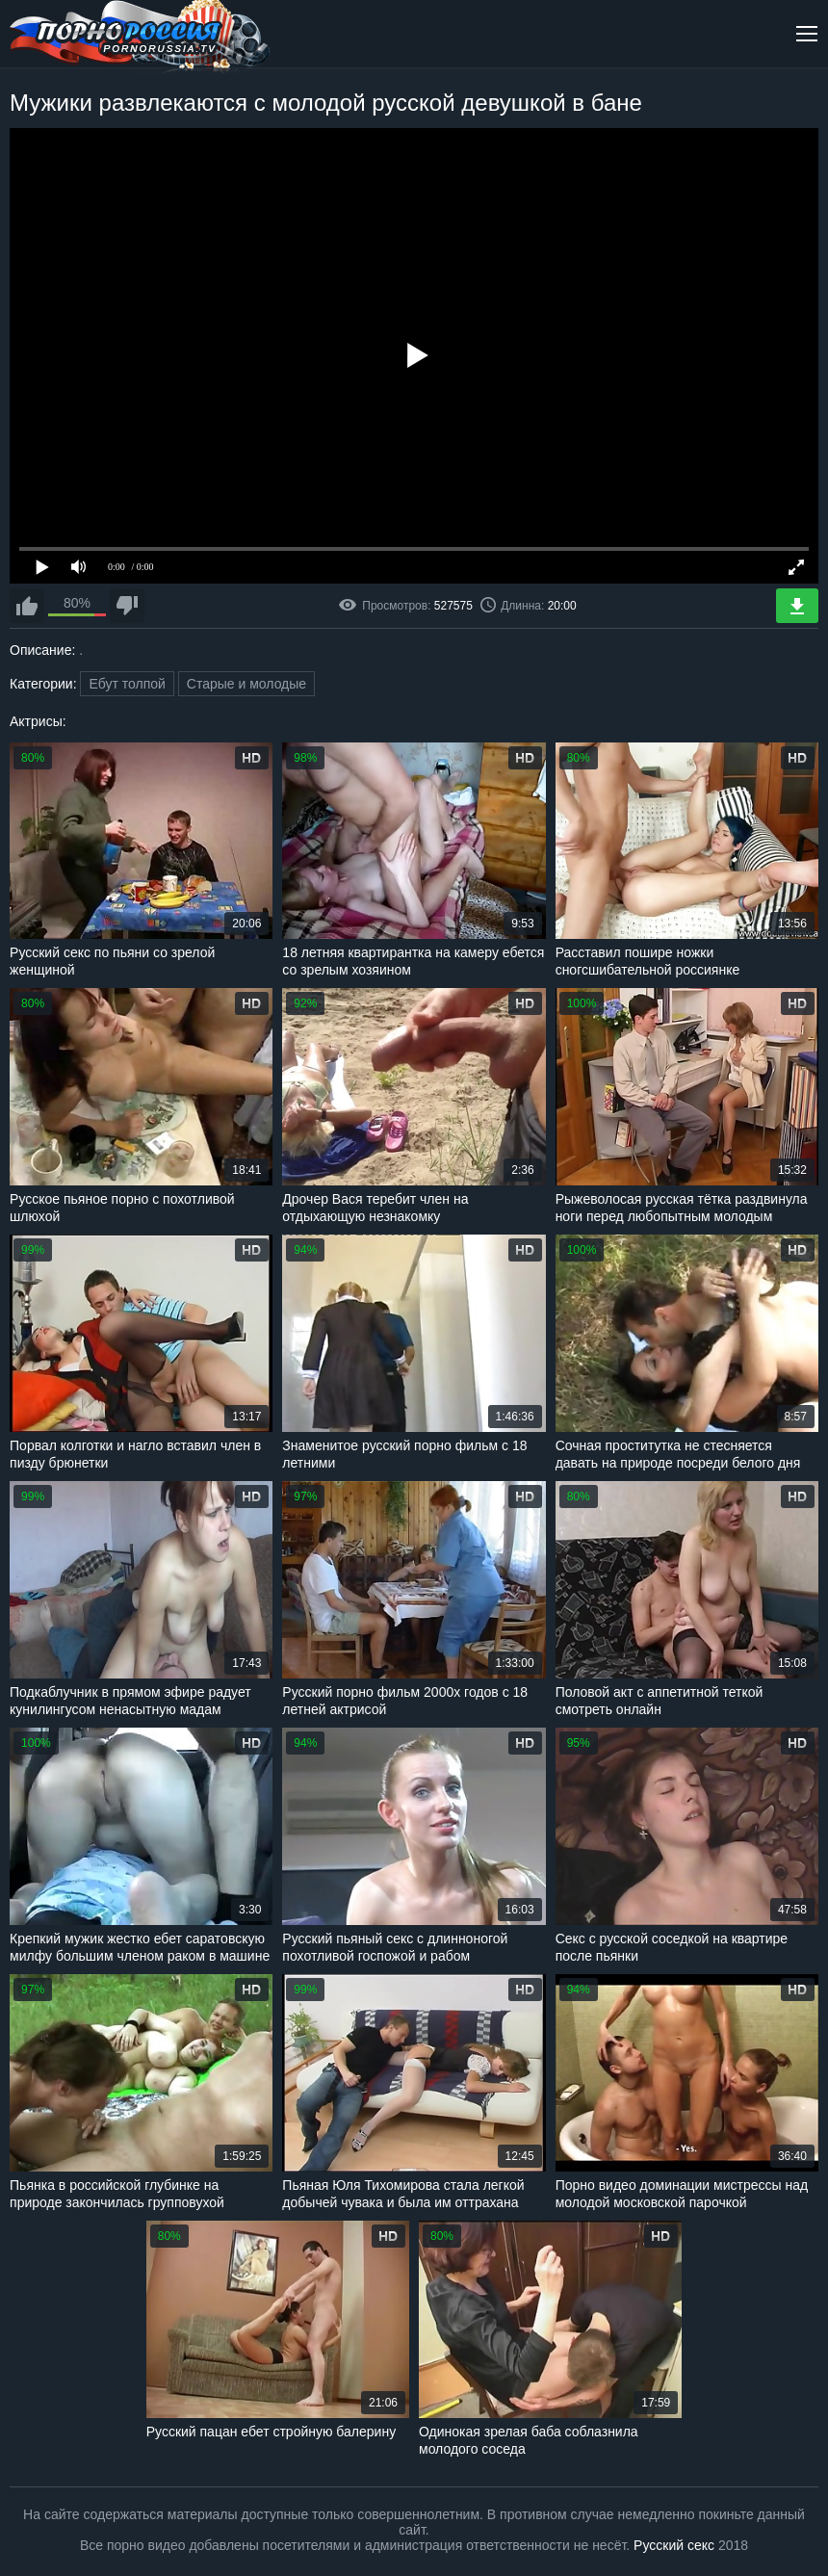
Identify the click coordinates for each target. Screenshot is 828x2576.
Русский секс (674, 2545)
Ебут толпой (127, 683)
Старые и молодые (246, 683)
